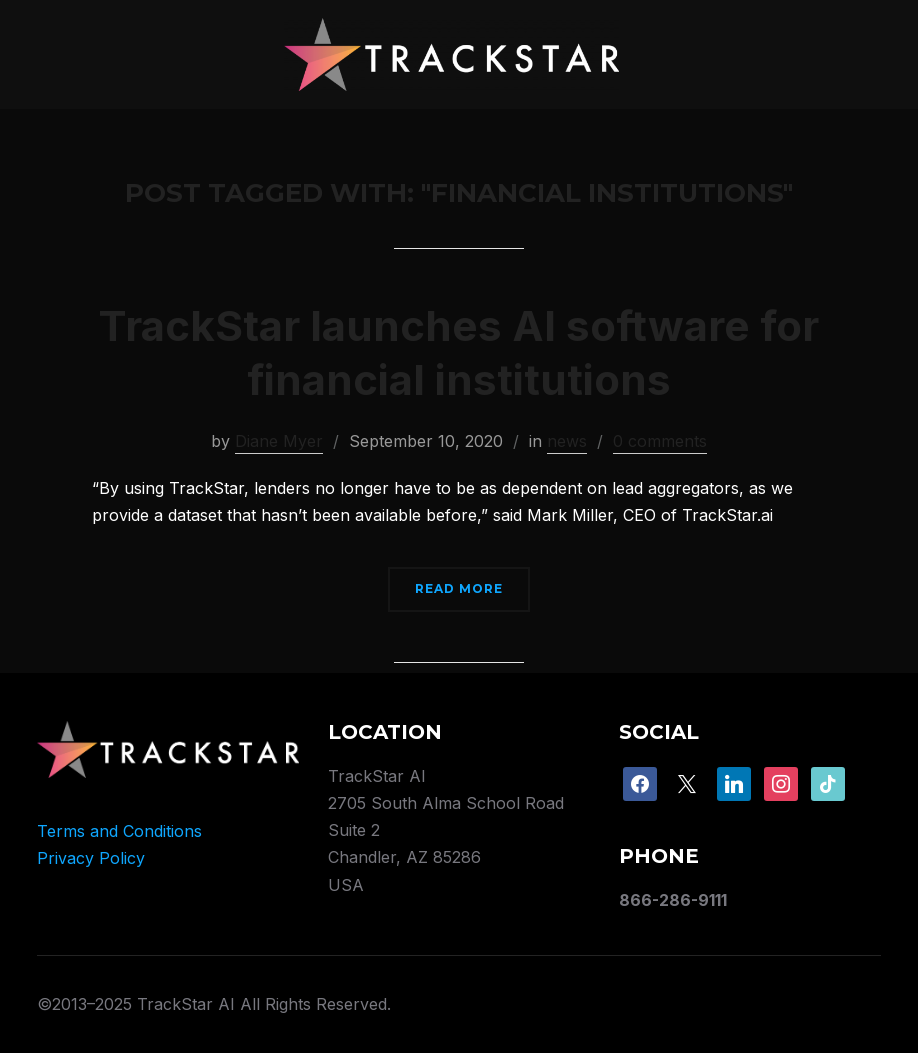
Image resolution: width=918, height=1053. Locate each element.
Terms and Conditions (119, 831)
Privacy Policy (91, 858)
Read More (459, 588)
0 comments (660, 441)
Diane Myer (279, 441)
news (567, 441)
